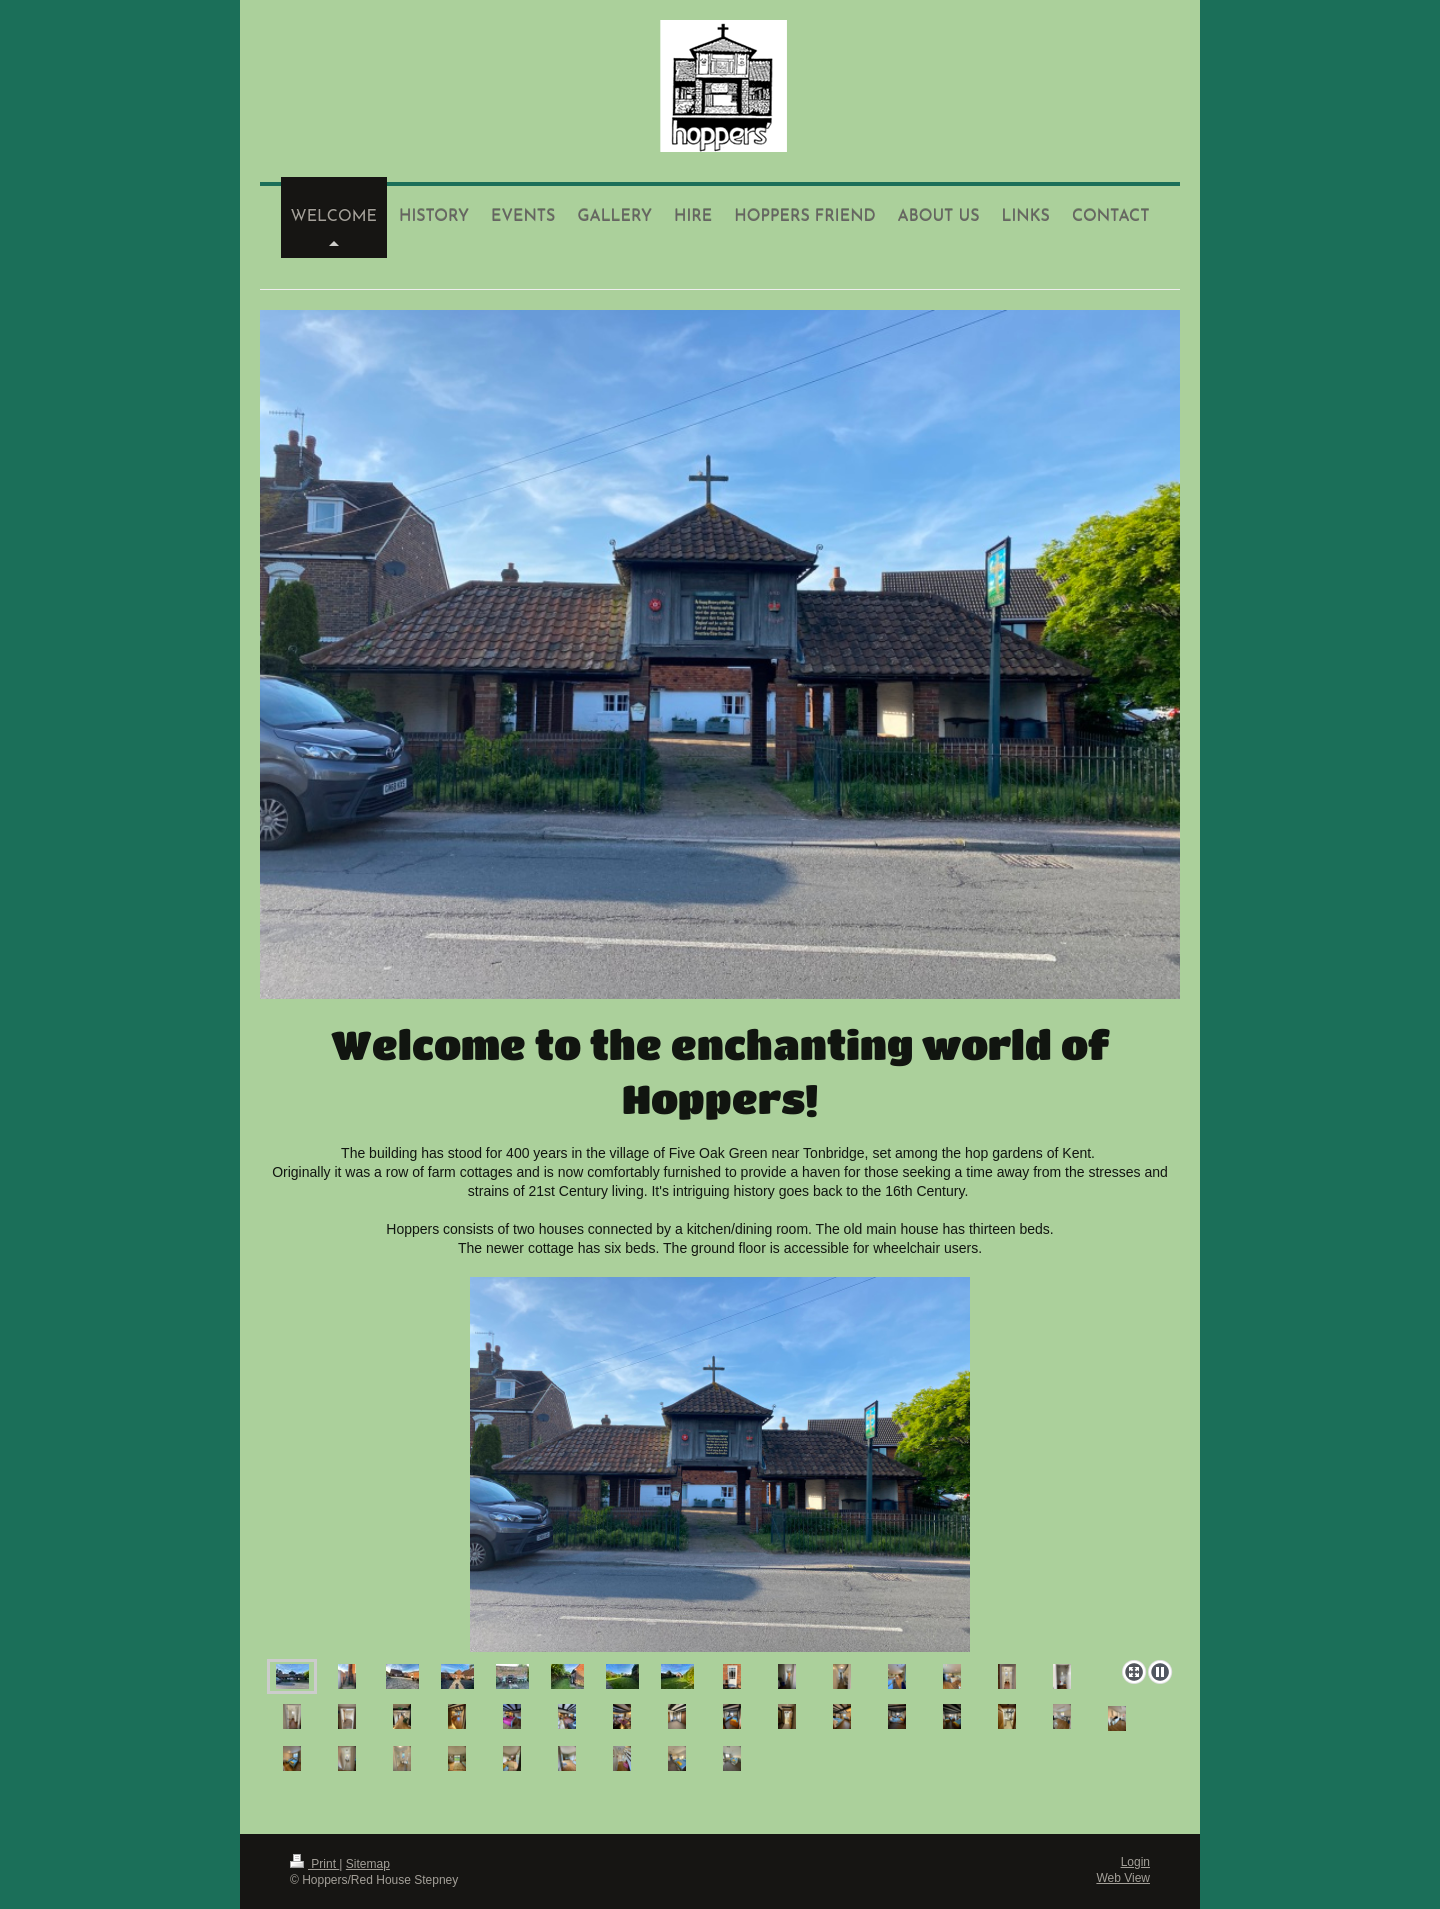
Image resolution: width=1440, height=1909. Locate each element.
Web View (1123, 1878)
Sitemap (368, 1864)
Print (314, 1864)
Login (1135, 1862)
